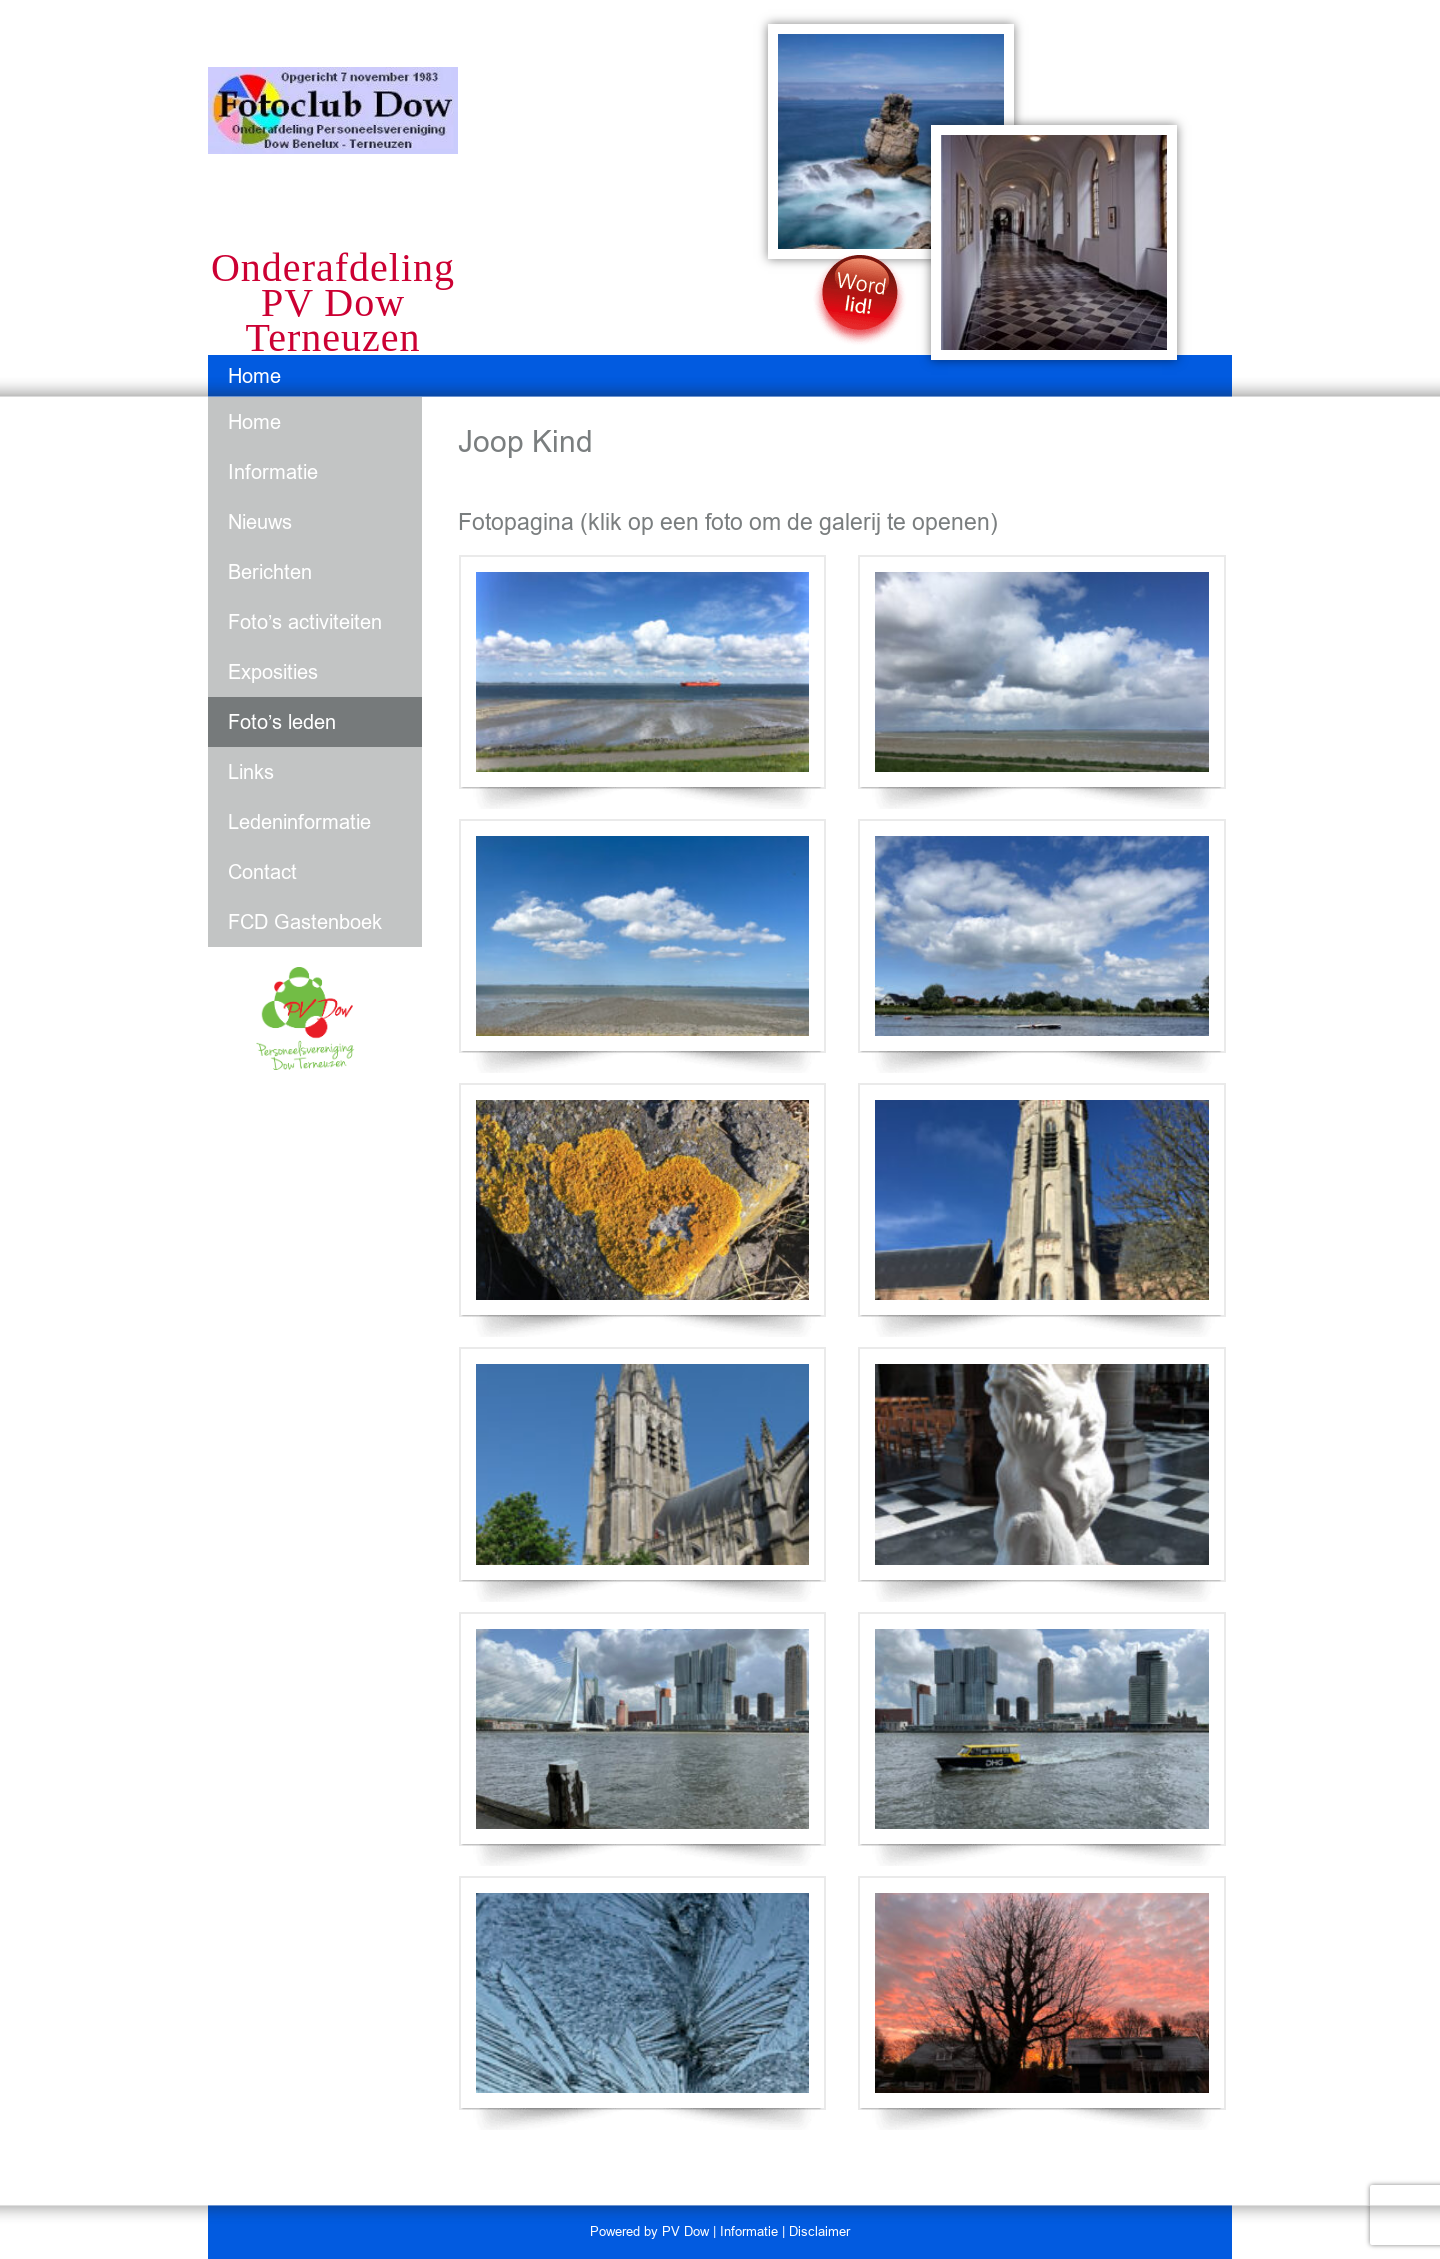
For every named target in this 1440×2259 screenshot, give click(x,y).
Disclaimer (819, 2231)
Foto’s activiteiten (305, 622)
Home (254, 376)
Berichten (270, 572)
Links (251, 772)
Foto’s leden (282, 722)
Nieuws (260, 522)
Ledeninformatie (299, 822)
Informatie (273, 472)
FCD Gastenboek (305, 922)
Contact (262, 872)
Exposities (273, 672)
